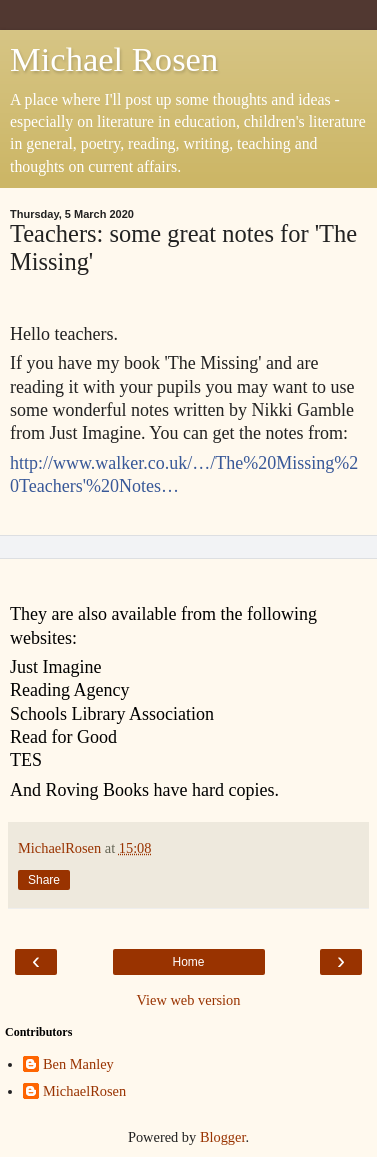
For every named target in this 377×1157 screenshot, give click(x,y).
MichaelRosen (84, 1091)
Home (188, 962)
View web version (189, 1000)
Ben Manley (78, 1064)
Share (44, 880)
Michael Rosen (114, 59)
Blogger (223, 1137)
